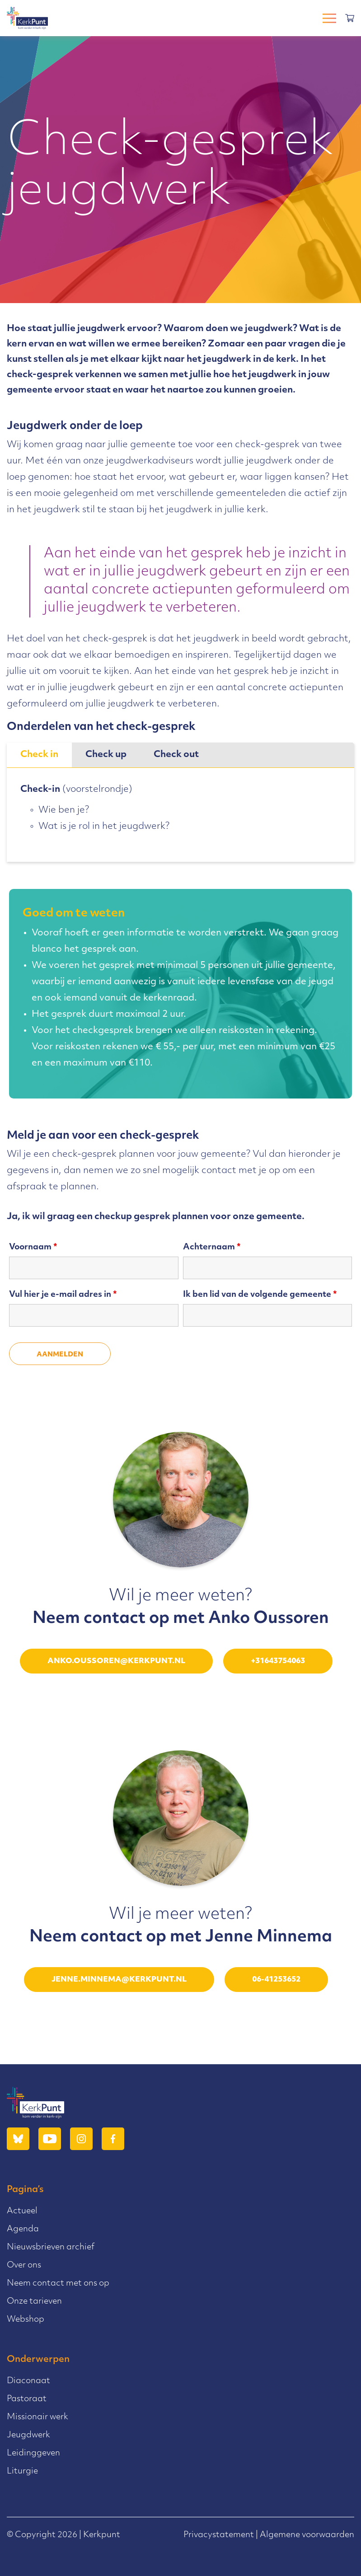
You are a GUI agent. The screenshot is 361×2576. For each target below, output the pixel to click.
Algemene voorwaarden (307, 2535)
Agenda (23, 2229)
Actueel (22, 2211)
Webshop (25, 2319)
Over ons (24, 2265)
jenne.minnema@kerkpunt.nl (119, 1979)
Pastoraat (27, 2399)
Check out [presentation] (176, 754)
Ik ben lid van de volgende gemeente (260, 1294)
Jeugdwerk (28, 2435)
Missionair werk (37, 2417)
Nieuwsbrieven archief (50, 2247)
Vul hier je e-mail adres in (63, 1294)
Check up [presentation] (106, 754)
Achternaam (212, 1247)
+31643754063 (278, 1661)
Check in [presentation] (39, 754)
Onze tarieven (34, 2301)
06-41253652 (276, 1979)
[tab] (39, 755)
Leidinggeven (33, 2453)
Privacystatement (218, 2535)
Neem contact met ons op (58, 2283)
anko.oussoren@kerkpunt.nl (116, 1661)
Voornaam (33, 1247)
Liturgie (22, 2471)
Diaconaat (28, 2381)
